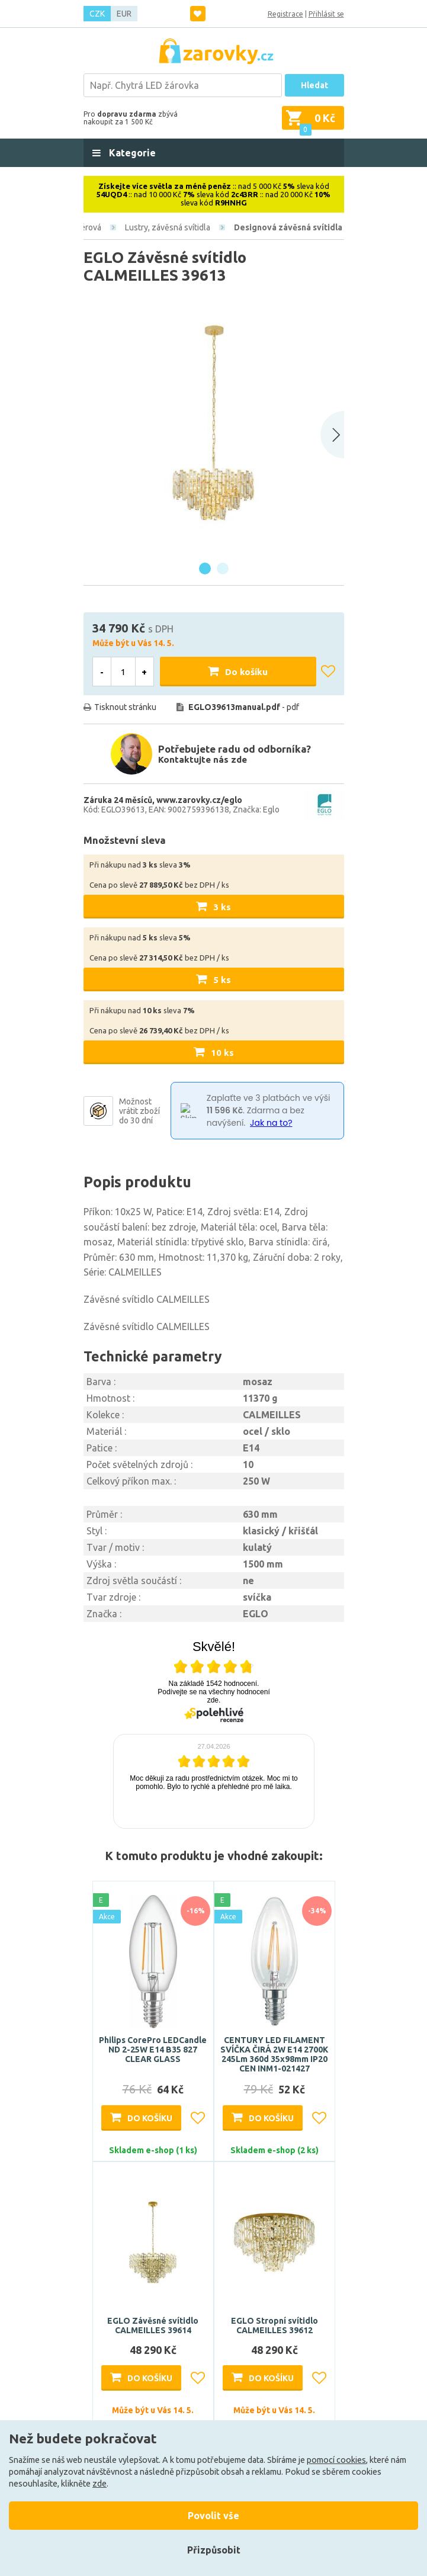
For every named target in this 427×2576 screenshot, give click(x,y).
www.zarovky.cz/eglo (199, 800)
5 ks (222, 980)
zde (99, 2483)
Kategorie (131, 152)
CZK (97, 13)
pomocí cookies (336, 2460)
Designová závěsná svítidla (288, 227)
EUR (124, 13)
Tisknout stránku (125, 707)
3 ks (222, 907)
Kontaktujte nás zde (202, 759)
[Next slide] (332, 434)
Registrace (285, 14)
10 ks (222, 1053)
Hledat (314, 85)
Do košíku (246, 672)
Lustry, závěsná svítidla (167, 227)
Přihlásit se (326, 14)
